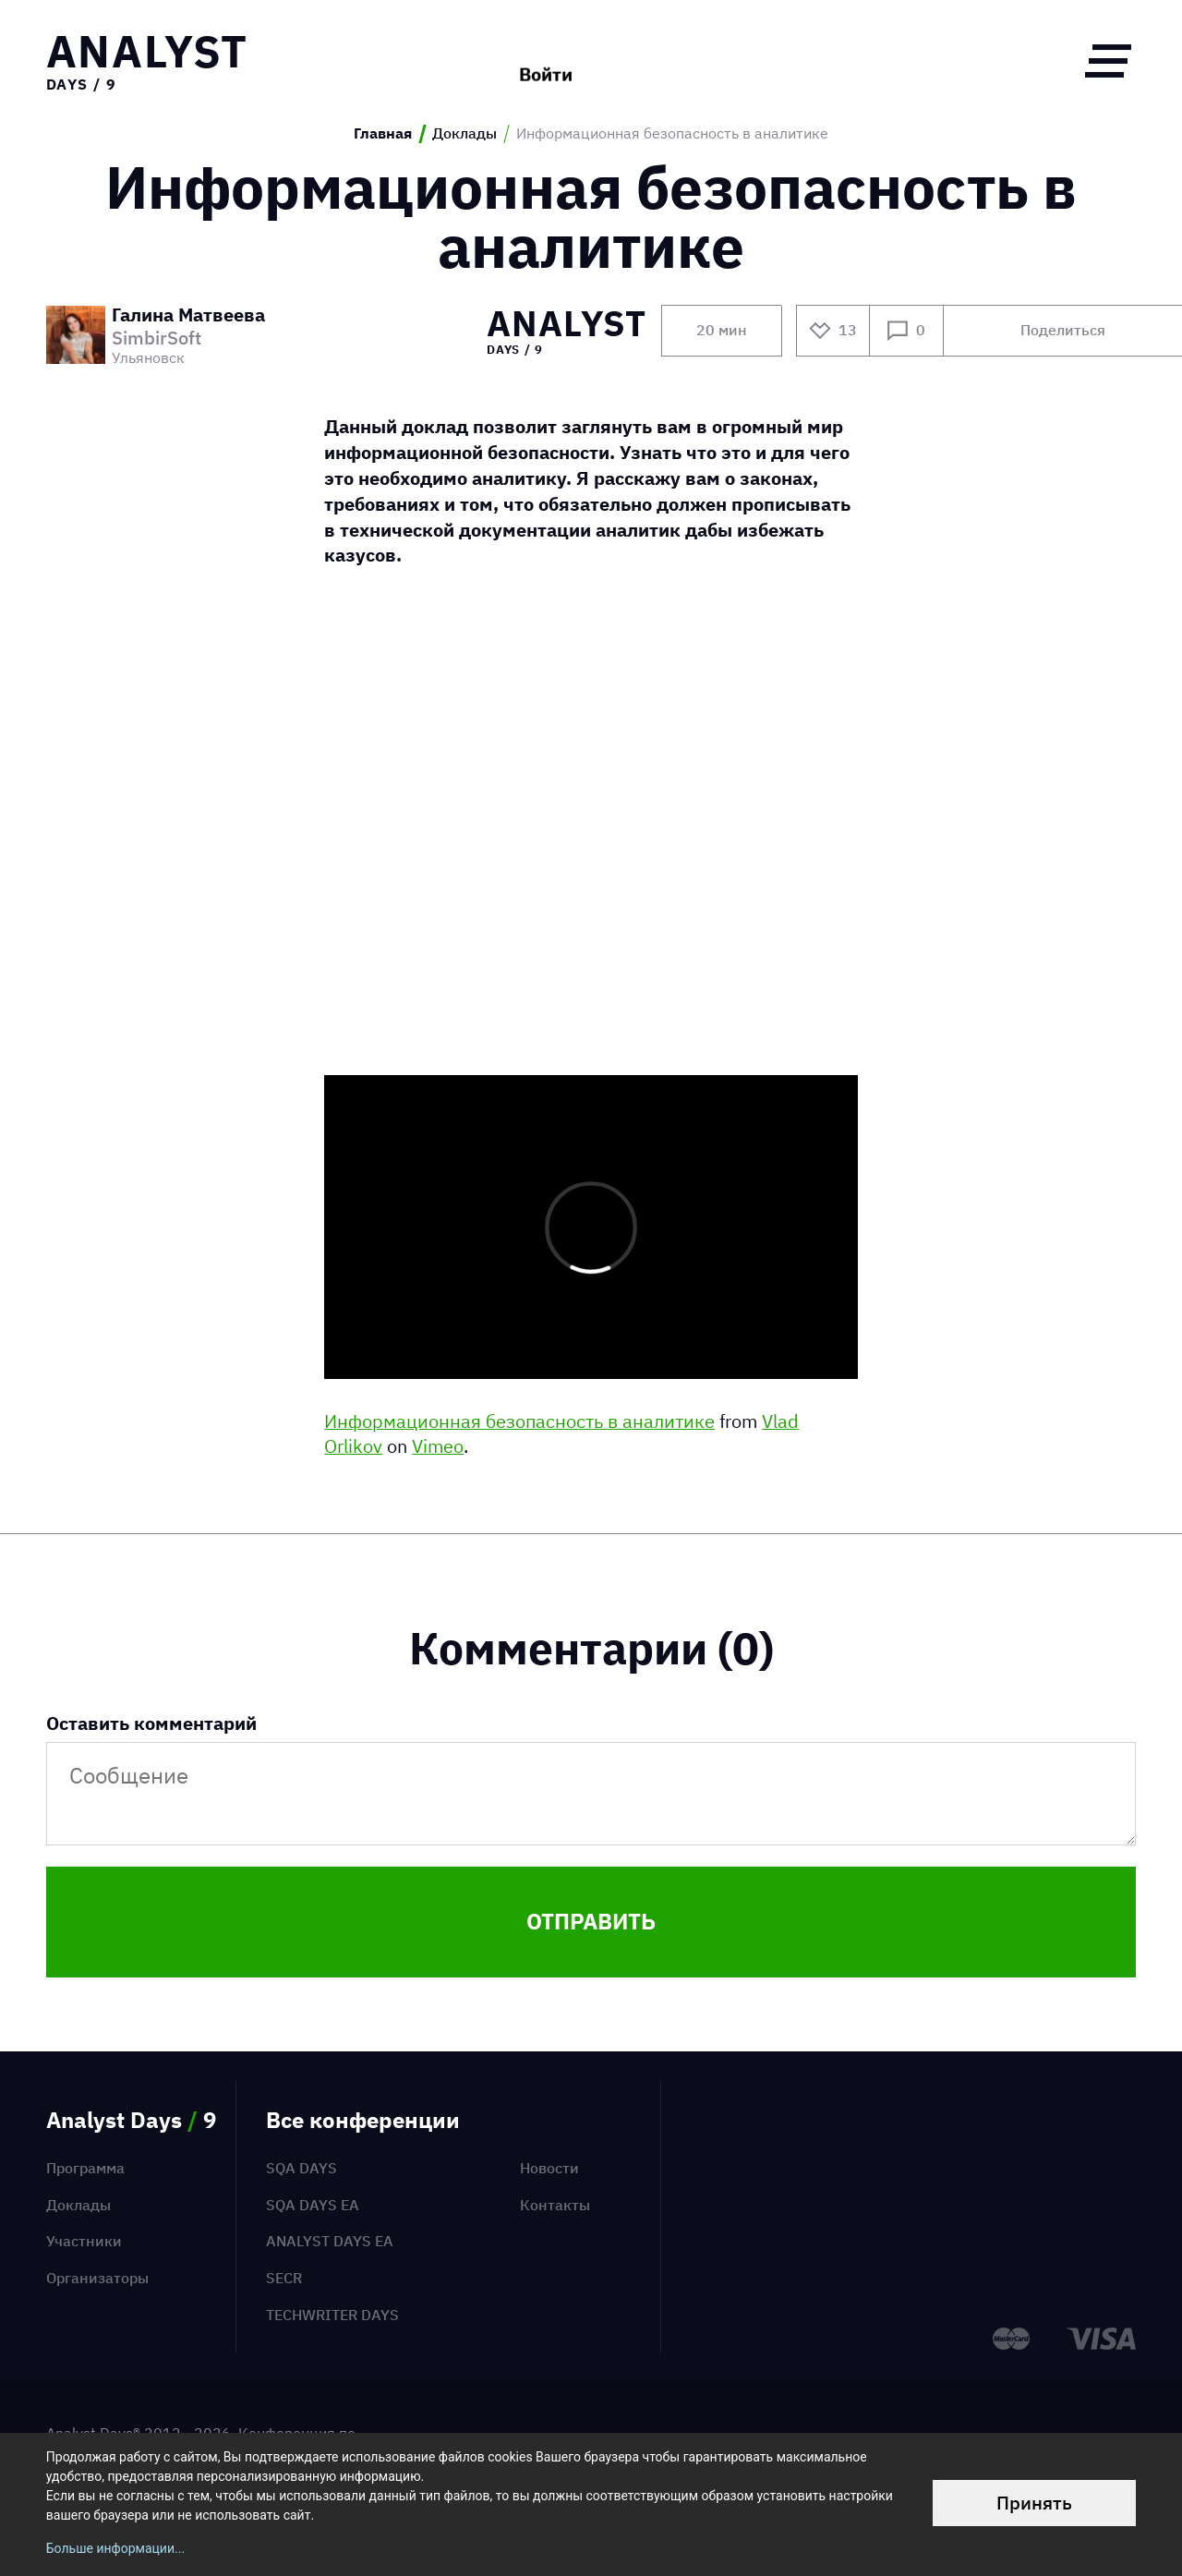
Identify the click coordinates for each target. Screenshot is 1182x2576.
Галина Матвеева (188, 316)
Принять (1034, 2502)
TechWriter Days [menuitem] (332, 2314)
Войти (546, 60)
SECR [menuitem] (284, 2277)
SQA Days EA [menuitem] (312, 2204)
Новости (549, 2168)
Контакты (555, 2204)
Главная (383, 133)
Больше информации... (115, 2548)
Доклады (464, 133)
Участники (84, 2240)
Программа (85, 2168)
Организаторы (97, 2277)
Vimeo (438, 1445)
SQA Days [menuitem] (301, 2168)
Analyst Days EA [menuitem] (329, 2240)
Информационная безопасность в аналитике (519, 1421)
